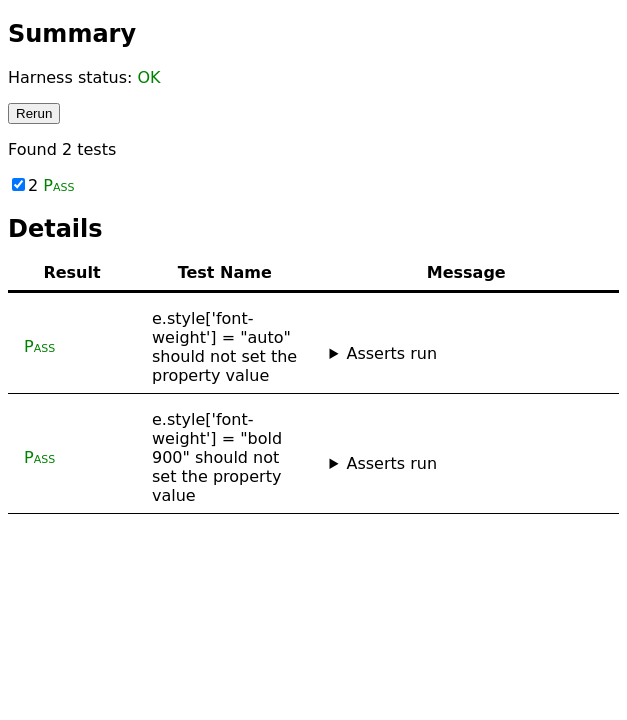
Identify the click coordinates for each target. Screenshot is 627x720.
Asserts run (391, 353)
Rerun (34, 113)
